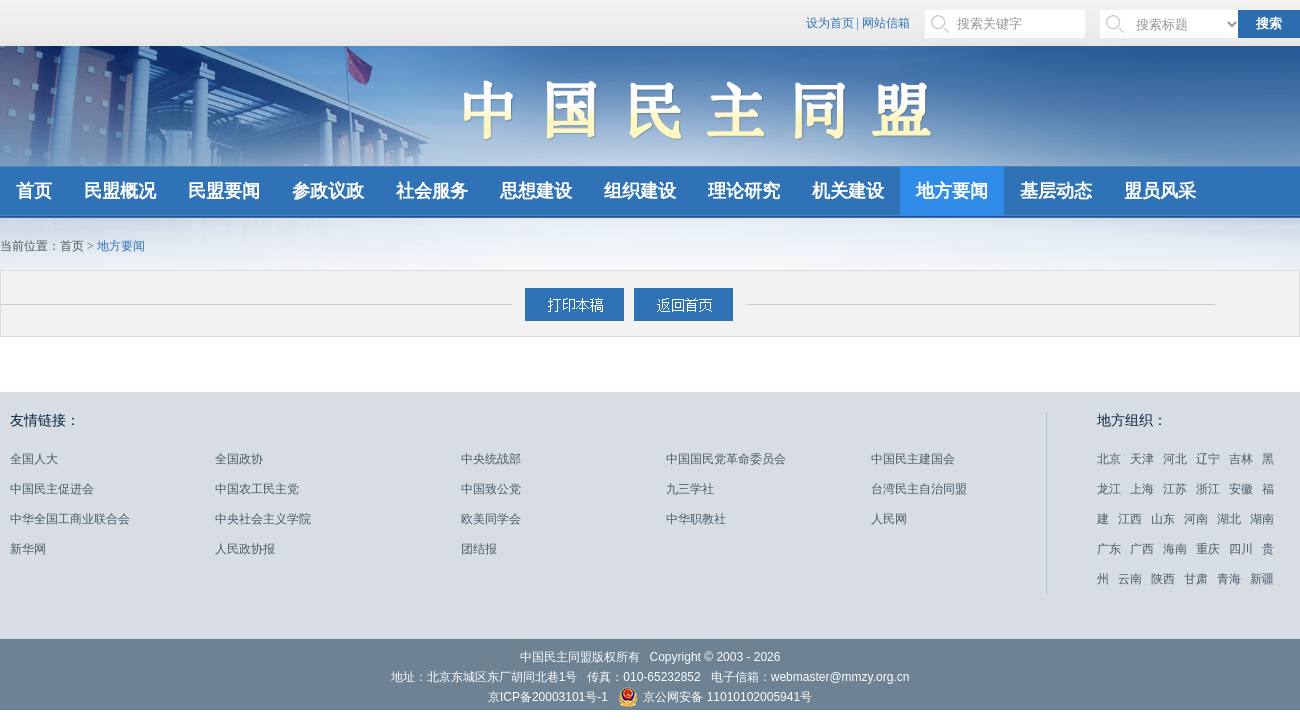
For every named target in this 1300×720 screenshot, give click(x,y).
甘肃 (1196, 579)
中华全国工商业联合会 (70, 519)
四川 (1241, 549)
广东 (1109, 549)
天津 (1142, 459)
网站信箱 (886, 23)
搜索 (1269, 23)
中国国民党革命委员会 (726, 459)
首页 (34, 191)
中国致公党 (491, 489)
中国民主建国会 (913, 459)
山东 (1163, 519)
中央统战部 (491, 459)
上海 (1142, 489)
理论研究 (744, 191)
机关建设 (848, 191)
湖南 (1262, 519)
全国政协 (239, 459)
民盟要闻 (224, 191)
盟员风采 (1160, 191)
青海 (1229, 579)
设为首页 (830, 23)
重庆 (1208, 549)
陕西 (1163, 579)
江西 (1130, 519)
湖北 (1229, 519)
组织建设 (640, 191)
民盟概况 (120, 191)
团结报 (479, 549)
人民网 (889, 519)
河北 (1175, 459)
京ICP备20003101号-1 (548, 697)
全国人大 (34, 459)
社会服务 (432, 191)
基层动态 (1056, 191)
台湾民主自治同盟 (919, 489)
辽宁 (1208, 459)
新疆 (1262, 579)
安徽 (1241, 489)
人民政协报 (245, 549)
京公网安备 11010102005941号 (715, 699)
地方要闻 (952, 191)
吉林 (1241, 459)
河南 (1196, 519)
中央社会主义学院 (263, 519)
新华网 (28, 549)
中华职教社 (696, 519)
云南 (1130, 579)
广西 (1142, 549)
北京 (1109, 459)
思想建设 (536, 191)
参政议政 (328, 191)
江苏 (1175, 489)
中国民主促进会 (52, 489)
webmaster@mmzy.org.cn (840, 677)
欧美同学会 (491, 519)
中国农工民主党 (257, 489)
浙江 (1208, 489)
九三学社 (690, 489)
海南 (1175, 549)
